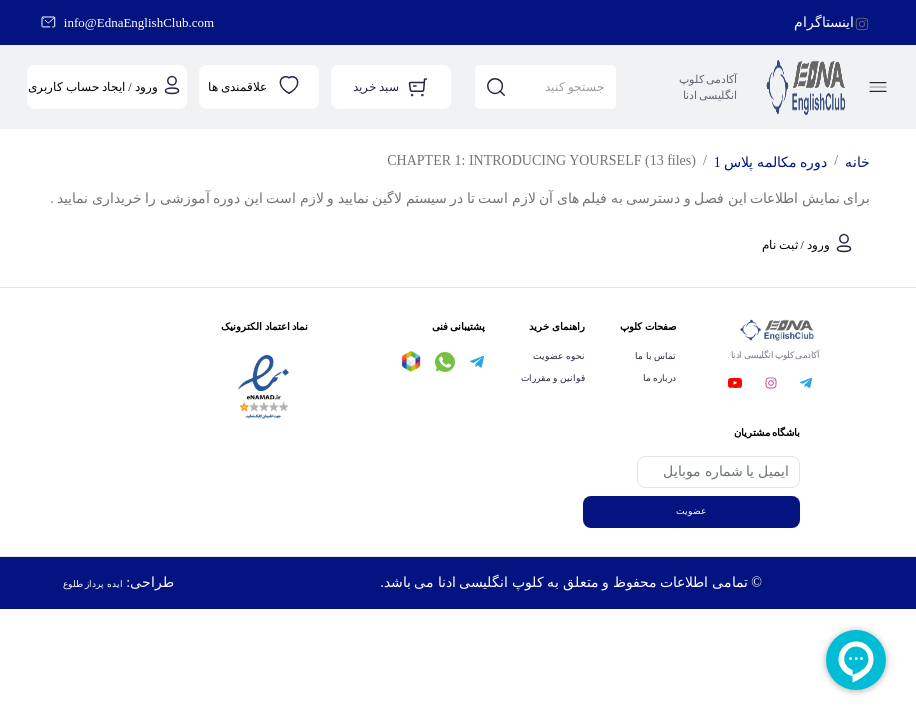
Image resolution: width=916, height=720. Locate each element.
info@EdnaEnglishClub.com (139, 22)
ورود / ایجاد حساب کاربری (92, 87)
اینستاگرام (824, 22)
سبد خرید (376, 87)
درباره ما (659, 378)
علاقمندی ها (237, 87)
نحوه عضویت (558, 356)
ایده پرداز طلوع (93, 584)
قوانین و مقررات (553, 378)
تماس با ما (655, 356)
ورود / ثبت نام (796, 245)
